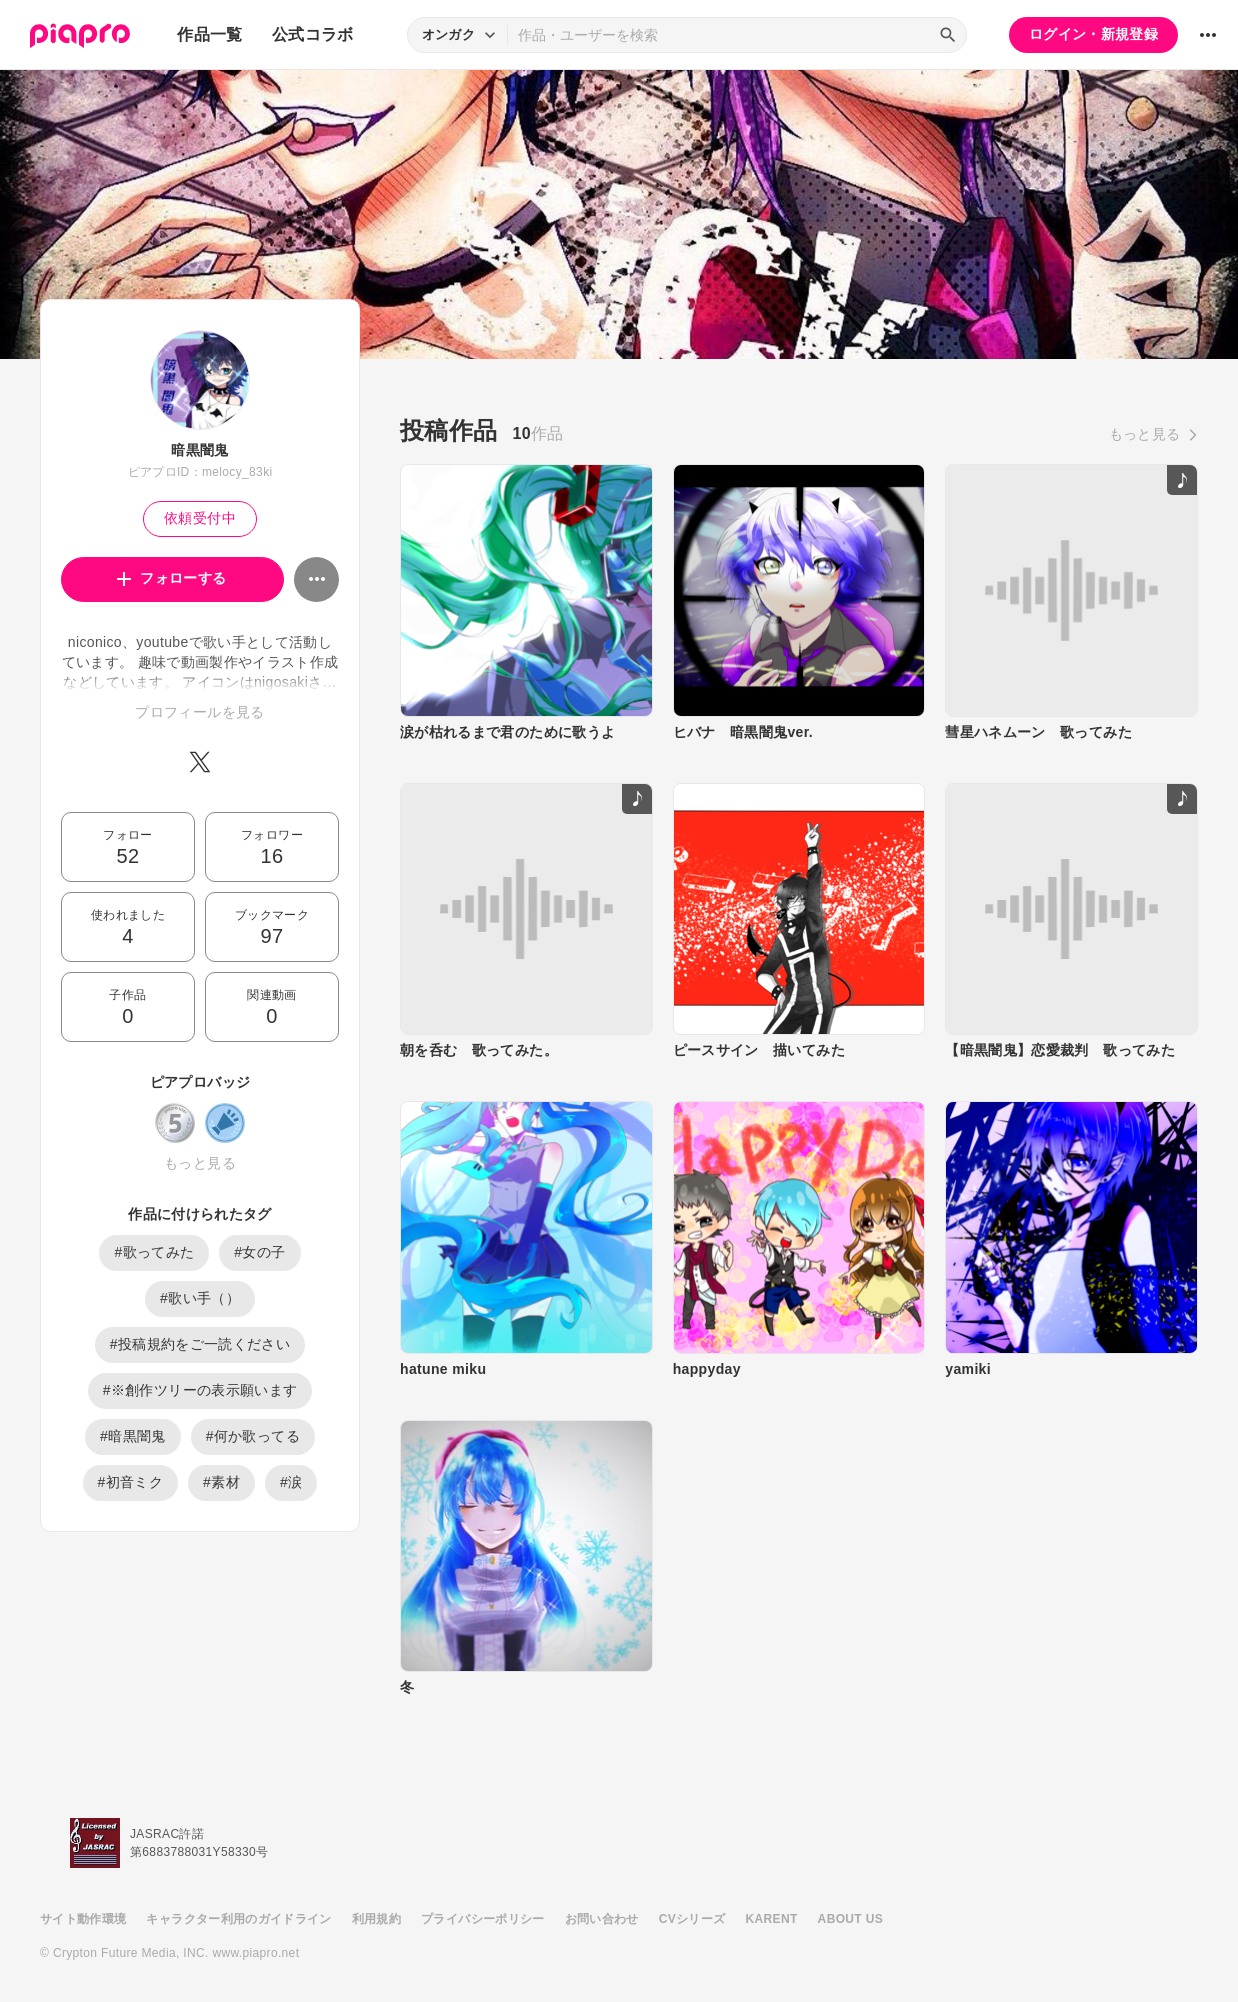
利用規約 (376, 1919)
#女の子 (259, 1252)
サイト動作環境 (83, 1919)
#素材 (221, 1482)
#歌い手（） (200, 1298)
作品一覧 (209, 34)
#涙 (291, 1482)
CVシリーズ (692, 1919)
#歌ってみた (154, 1252)
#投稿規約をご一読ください (200, 1344)
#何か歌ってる (253, 1436)
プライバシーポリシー (483, 1919)
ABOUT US (850, 1919)
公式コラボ (313, 34)
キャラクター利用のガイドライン (238, 1919)
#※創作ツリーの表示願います (200, 1390)
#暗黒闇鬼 (133, 1436)
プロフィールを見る (199, 712)
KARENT (772, 1919)
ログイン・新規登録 (1093, 34)
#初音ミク (131, 1482)
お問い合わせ (602, 1919)
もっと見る (200, 1163)
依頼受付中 (200, 518)
